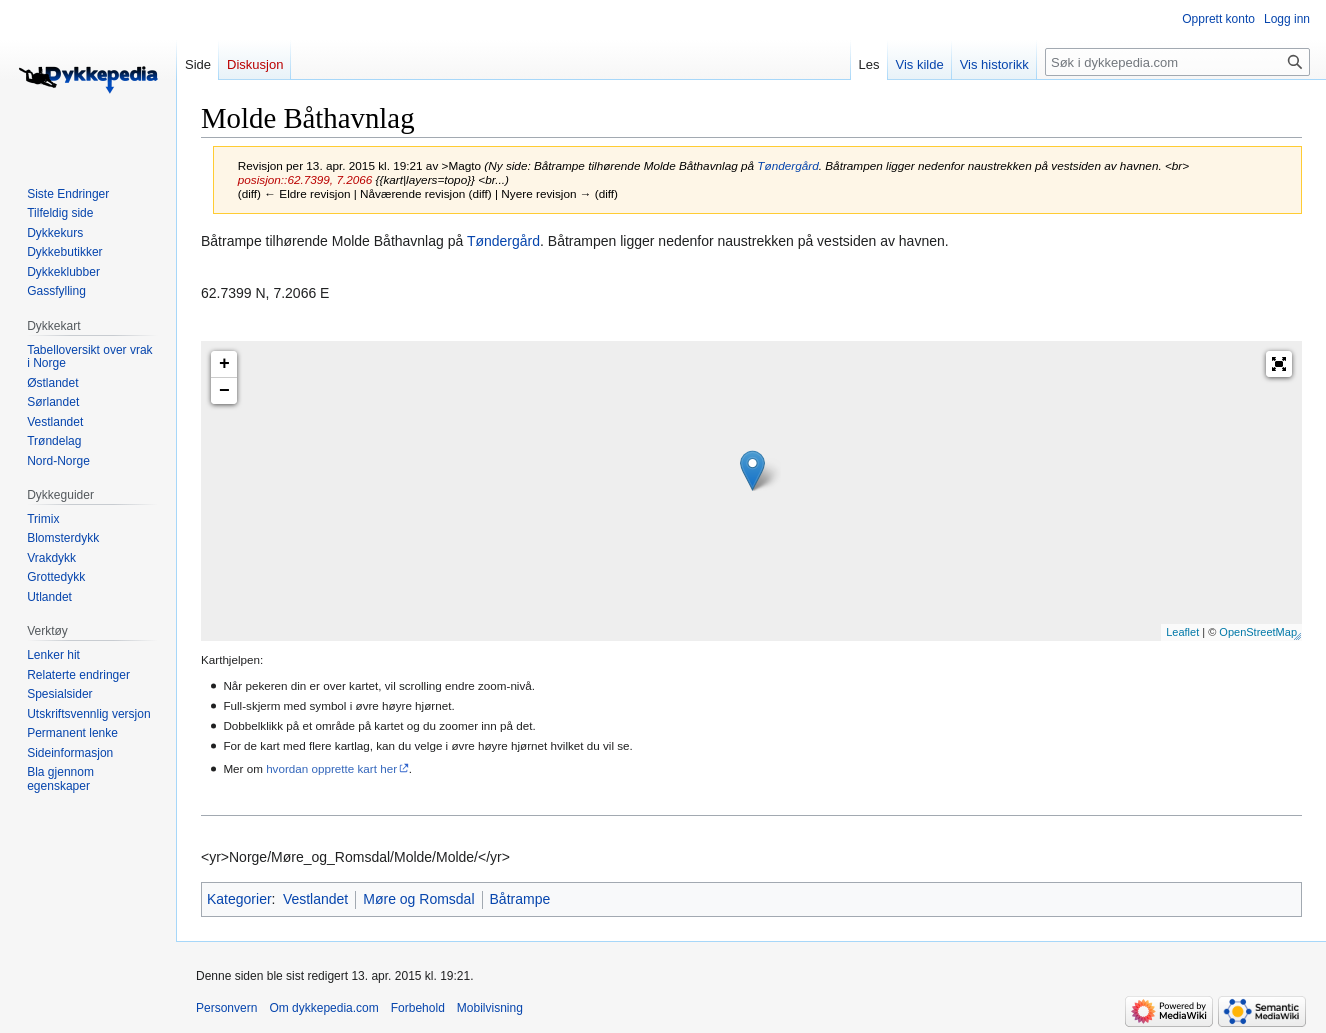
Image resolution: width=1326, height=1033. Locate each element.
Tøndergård (787, 165)
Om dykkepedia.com (323, 1008)
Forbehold (418, 1008)
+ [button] (224, 364)
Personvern (226, 1008)
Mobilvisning (490, 1008)
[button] (1279, 364)
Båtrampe (520, 899)
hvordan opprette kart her (331, 768)
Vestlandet (315, 899)
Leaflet (1182, 632)
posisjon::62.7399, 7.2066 (305, 179)
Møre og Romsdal (418, 899)
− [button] (224, 391)
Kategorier (239, 899)
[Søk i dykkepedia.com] (1177, 62)
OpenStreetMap (1258, 632)
